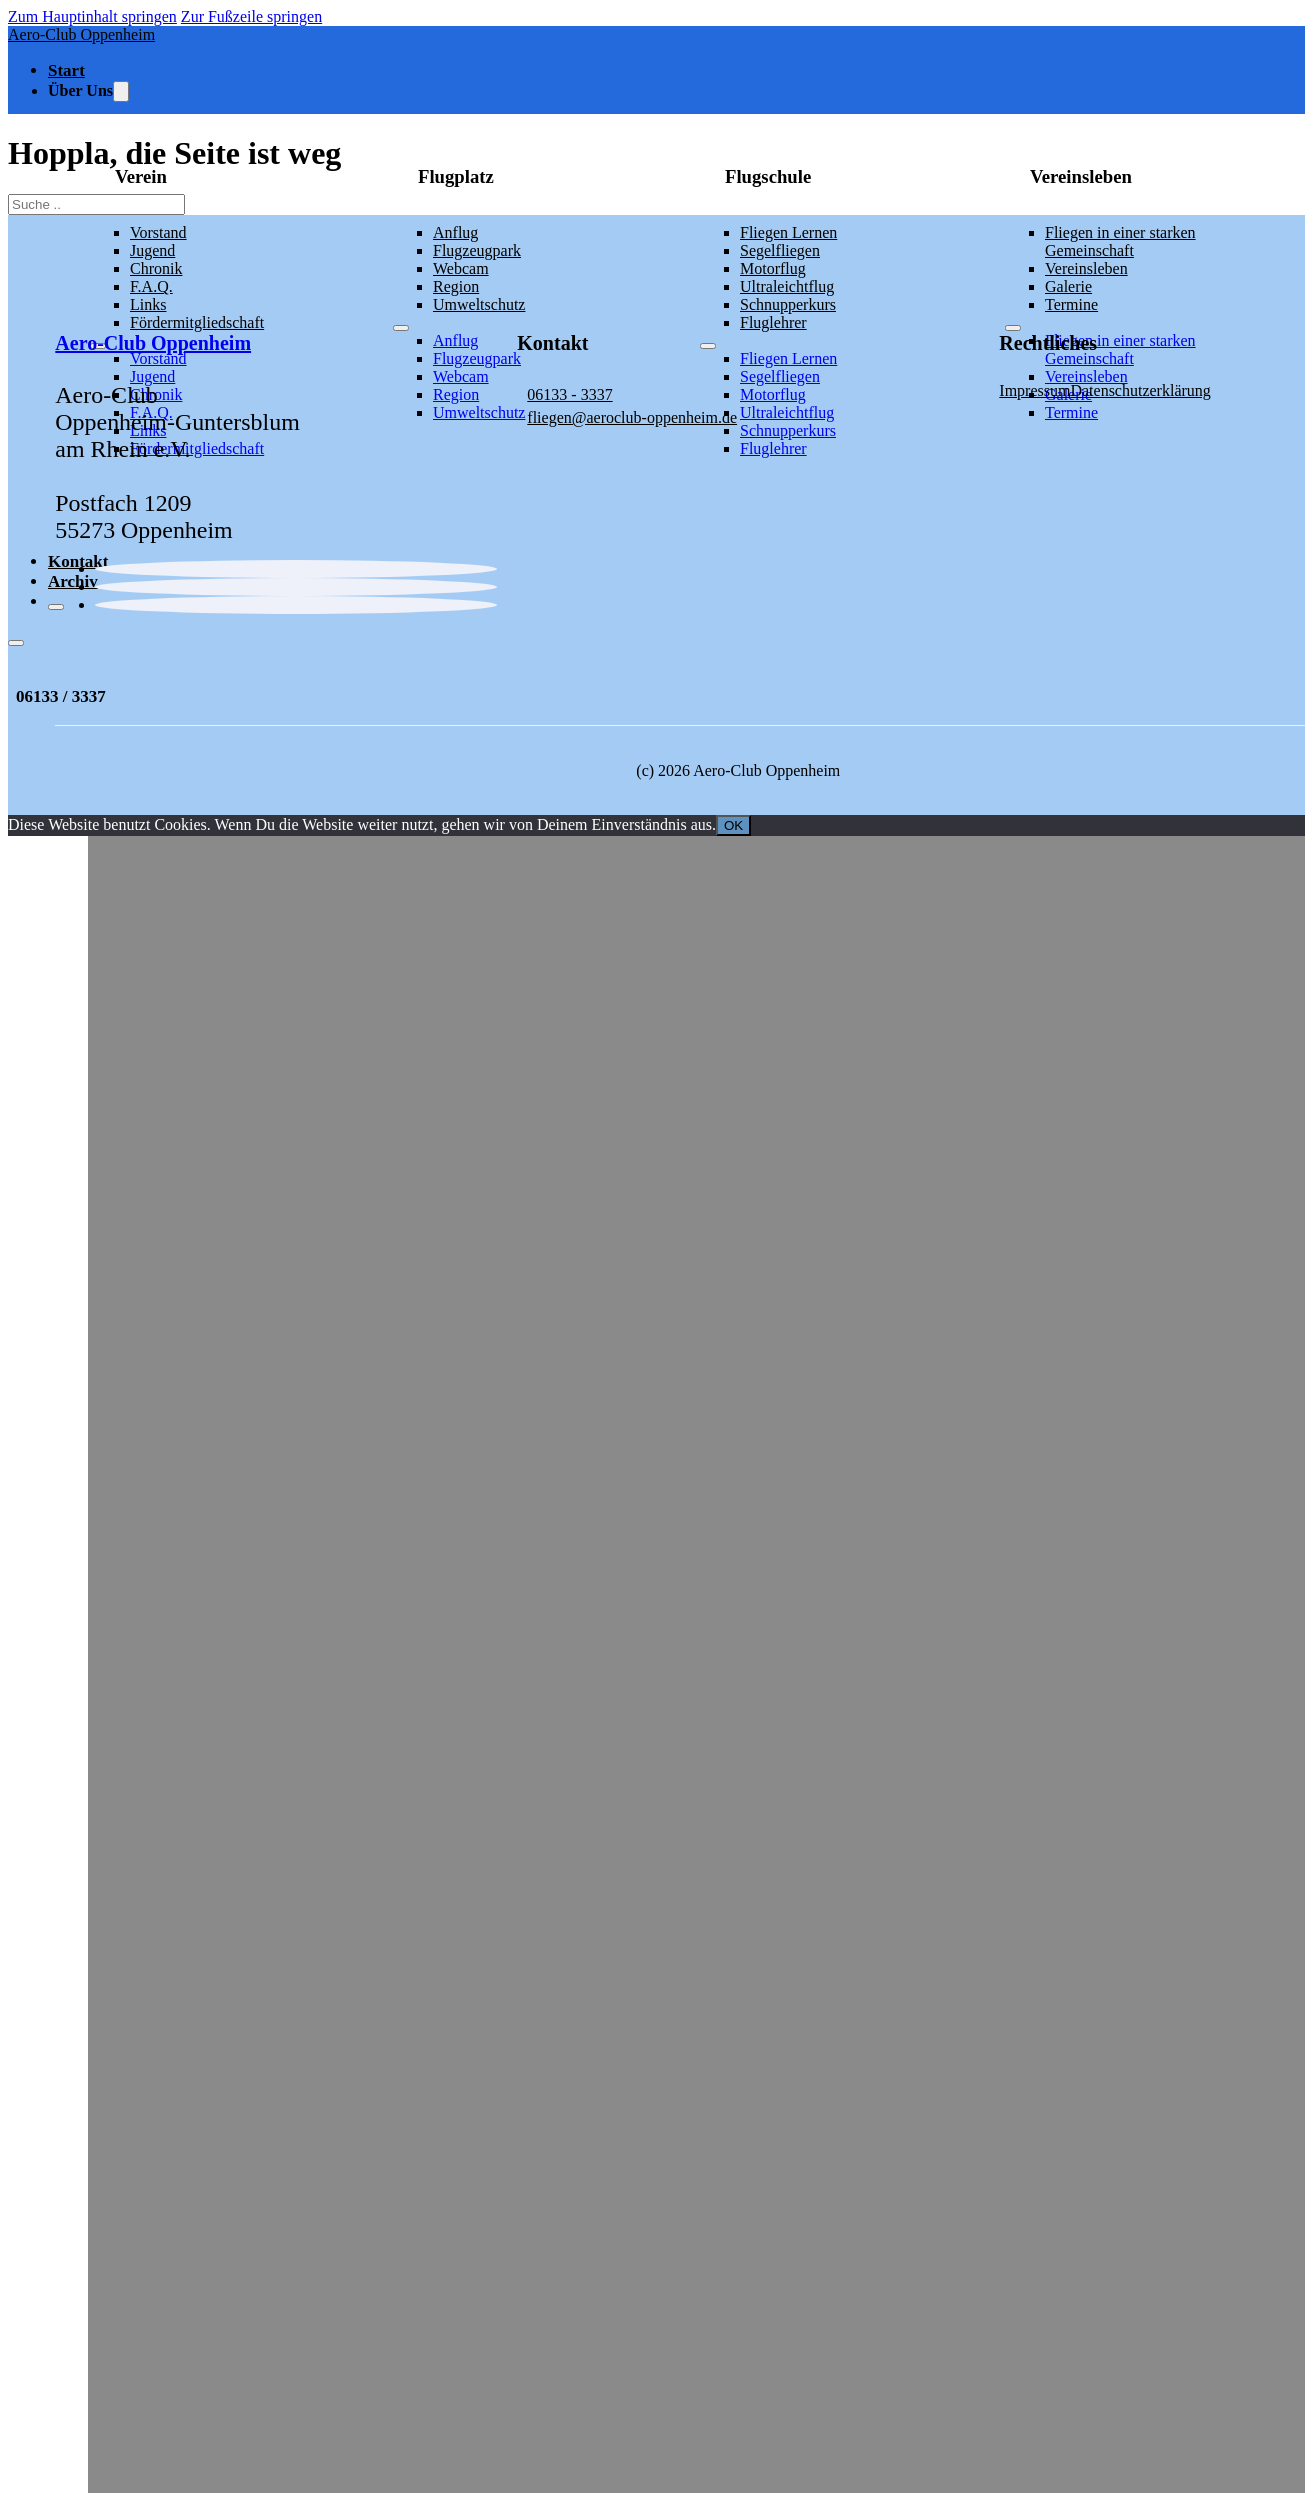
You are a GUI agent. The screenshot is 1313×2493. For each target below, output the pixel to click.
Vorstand (158, 232)
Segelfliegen (780, 250)
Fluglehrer (773, 448)
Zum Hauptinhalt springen (92, 16)
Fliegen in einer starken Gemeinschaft (1120, 241)
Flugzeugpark (477, 250)
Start (66, 70)
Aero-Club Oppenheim (81, 34)
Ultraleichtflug (787, 286)
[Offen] (16, 643)
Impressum (1034, 390)
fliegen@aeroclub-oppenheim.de (632, 417)
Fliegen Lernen (788, 232)
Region (456, 286)
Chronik (156, 268)
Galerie (1068, 286)
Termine (1071, 412)
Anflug (455, 232)
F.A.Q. (151, 286)
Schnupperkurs (788, 430)
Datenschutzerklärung (1140, 390)
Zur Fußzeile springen (251, 16)
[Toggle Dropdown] (121, 91)
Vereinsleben (1086, 268)
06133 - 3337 (569, 394)
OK (733, 825)
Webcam (461, 268)
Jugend (152, 250)
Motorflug (773, 268)
